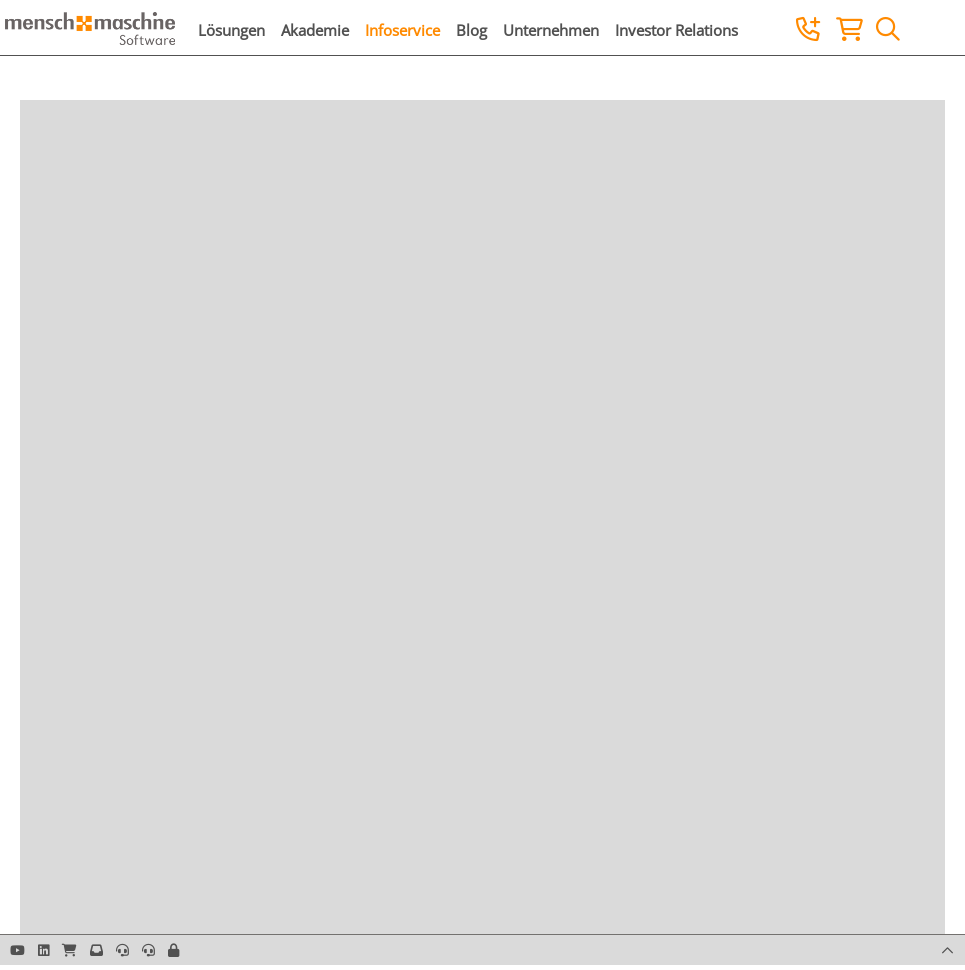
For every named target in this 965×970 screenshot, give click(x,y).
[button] (173, 950)
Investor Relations (676, 30)
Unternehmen (551, 30)
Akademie (315, 30)
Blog (471, 30)
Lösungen (231, 30)
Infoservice (402, 30)
